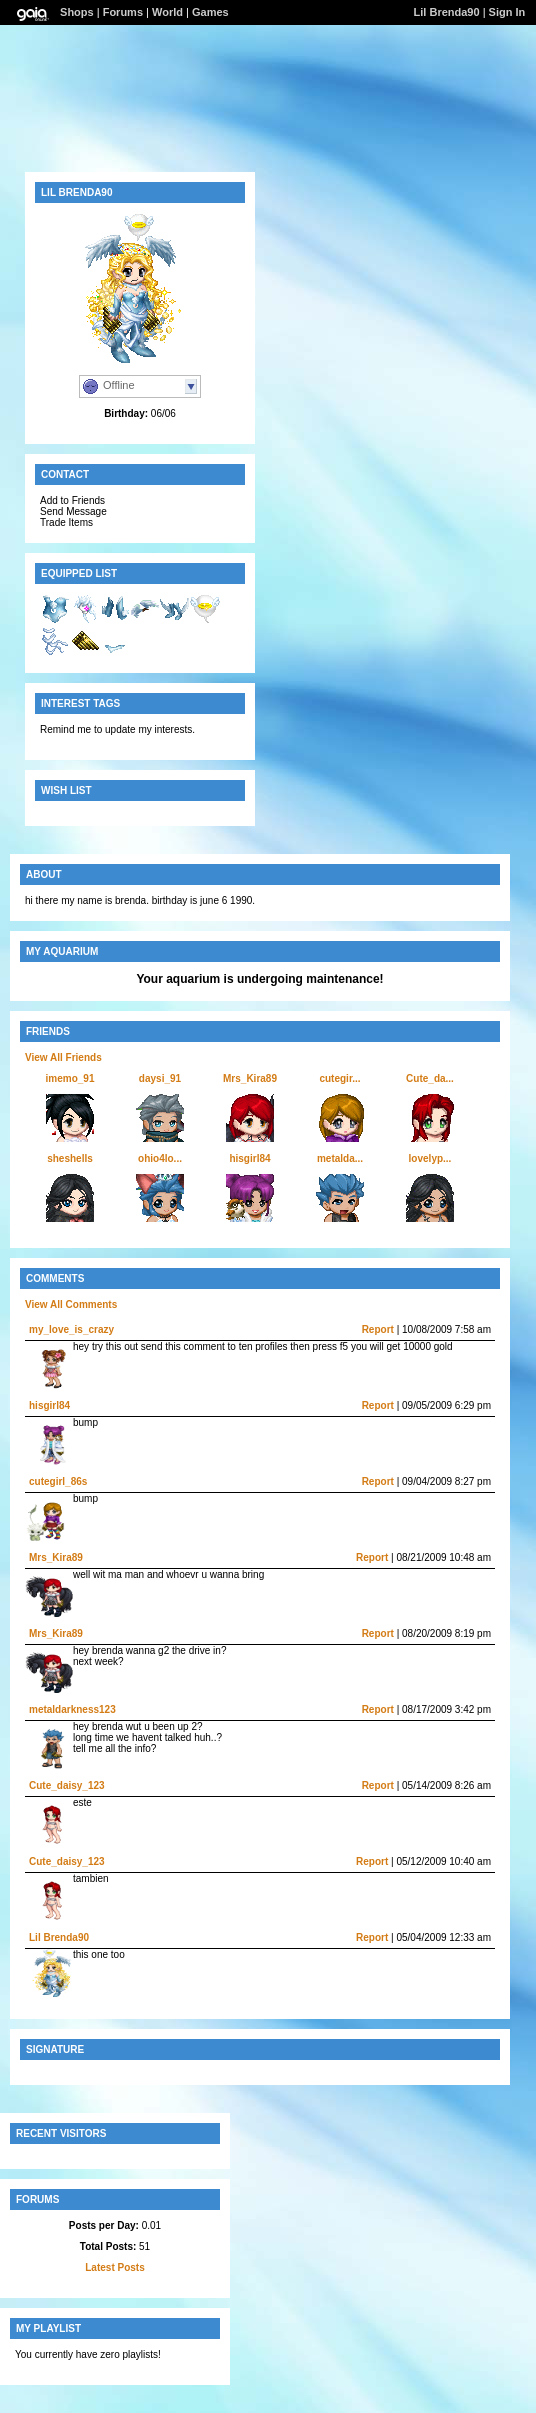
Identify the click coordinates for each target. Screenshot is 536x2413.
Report (378, 1329)
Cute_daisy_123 (67, 1785)
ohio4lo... (160, 1158)
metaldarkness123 (72, 1709)
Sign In (507, 12)
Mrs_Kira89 (250, 1078)
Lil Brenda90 (447, 12)
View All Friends (63, 1057)
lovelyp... (430, 1158)
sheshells (70, 1158)
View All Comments (71, 1304)
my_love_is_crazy (71, 1329)
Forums (123, 12)
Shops (77, 12)
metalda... (340, 1158)
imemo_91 (70, 1078)
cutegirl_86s (58, 1481)
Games (210, 12)
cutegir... (339, 1078)
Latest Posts (114, 2267)
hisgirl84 (249, 1158)
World (167, 12)
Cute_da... (430, 1078)
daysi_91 (160, 1078)
